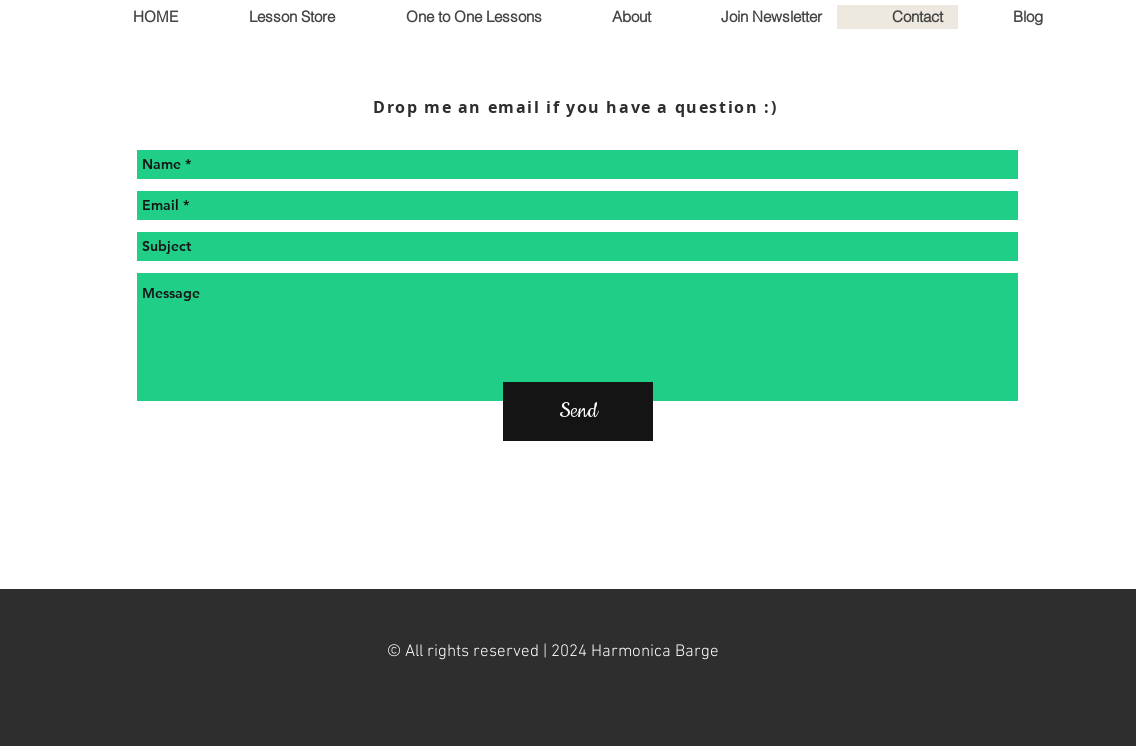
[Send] (578, 411)
